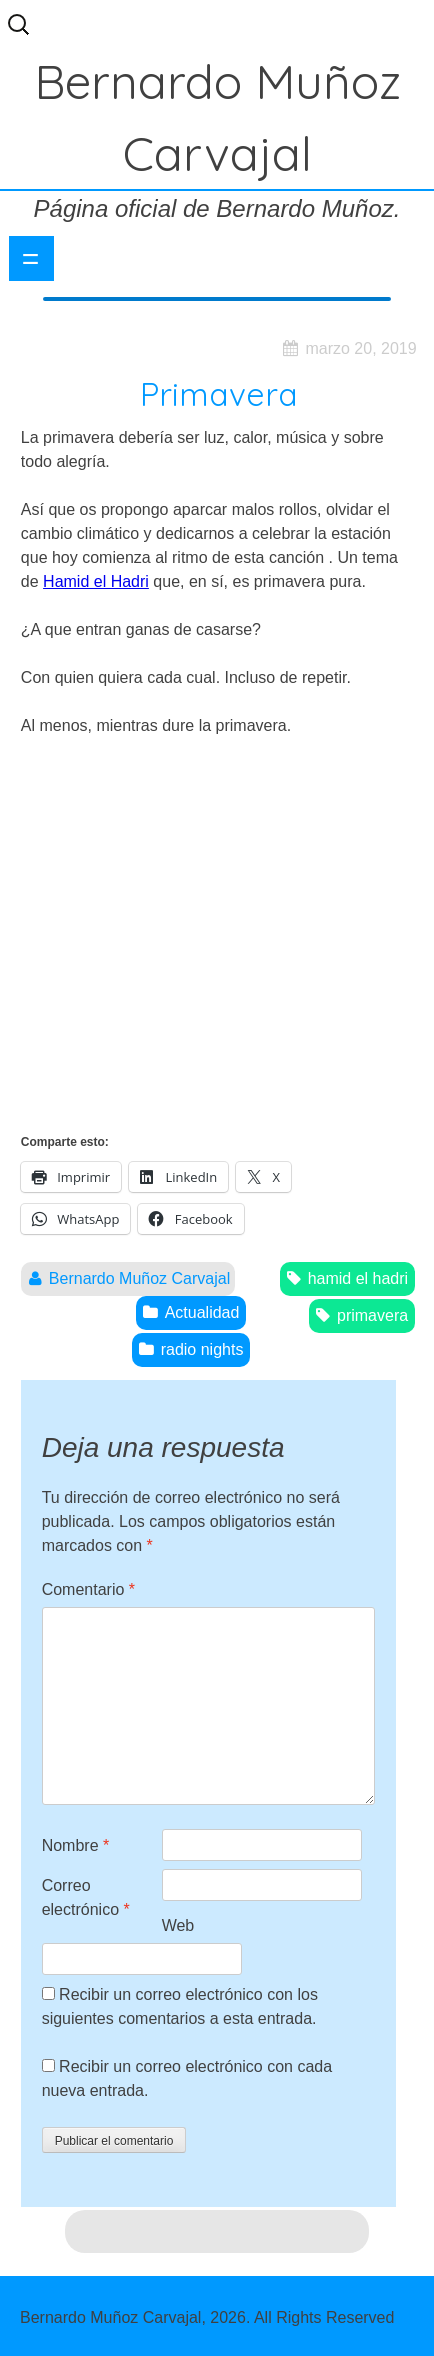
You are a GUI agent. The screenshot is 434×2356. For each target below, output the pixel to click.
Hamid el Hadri (96, 581)
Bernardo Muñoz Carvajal (139, 1278)
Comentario (88, 1589)
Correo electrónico (86, 1897)
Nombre (76, 1845)
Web (178, 1925)
